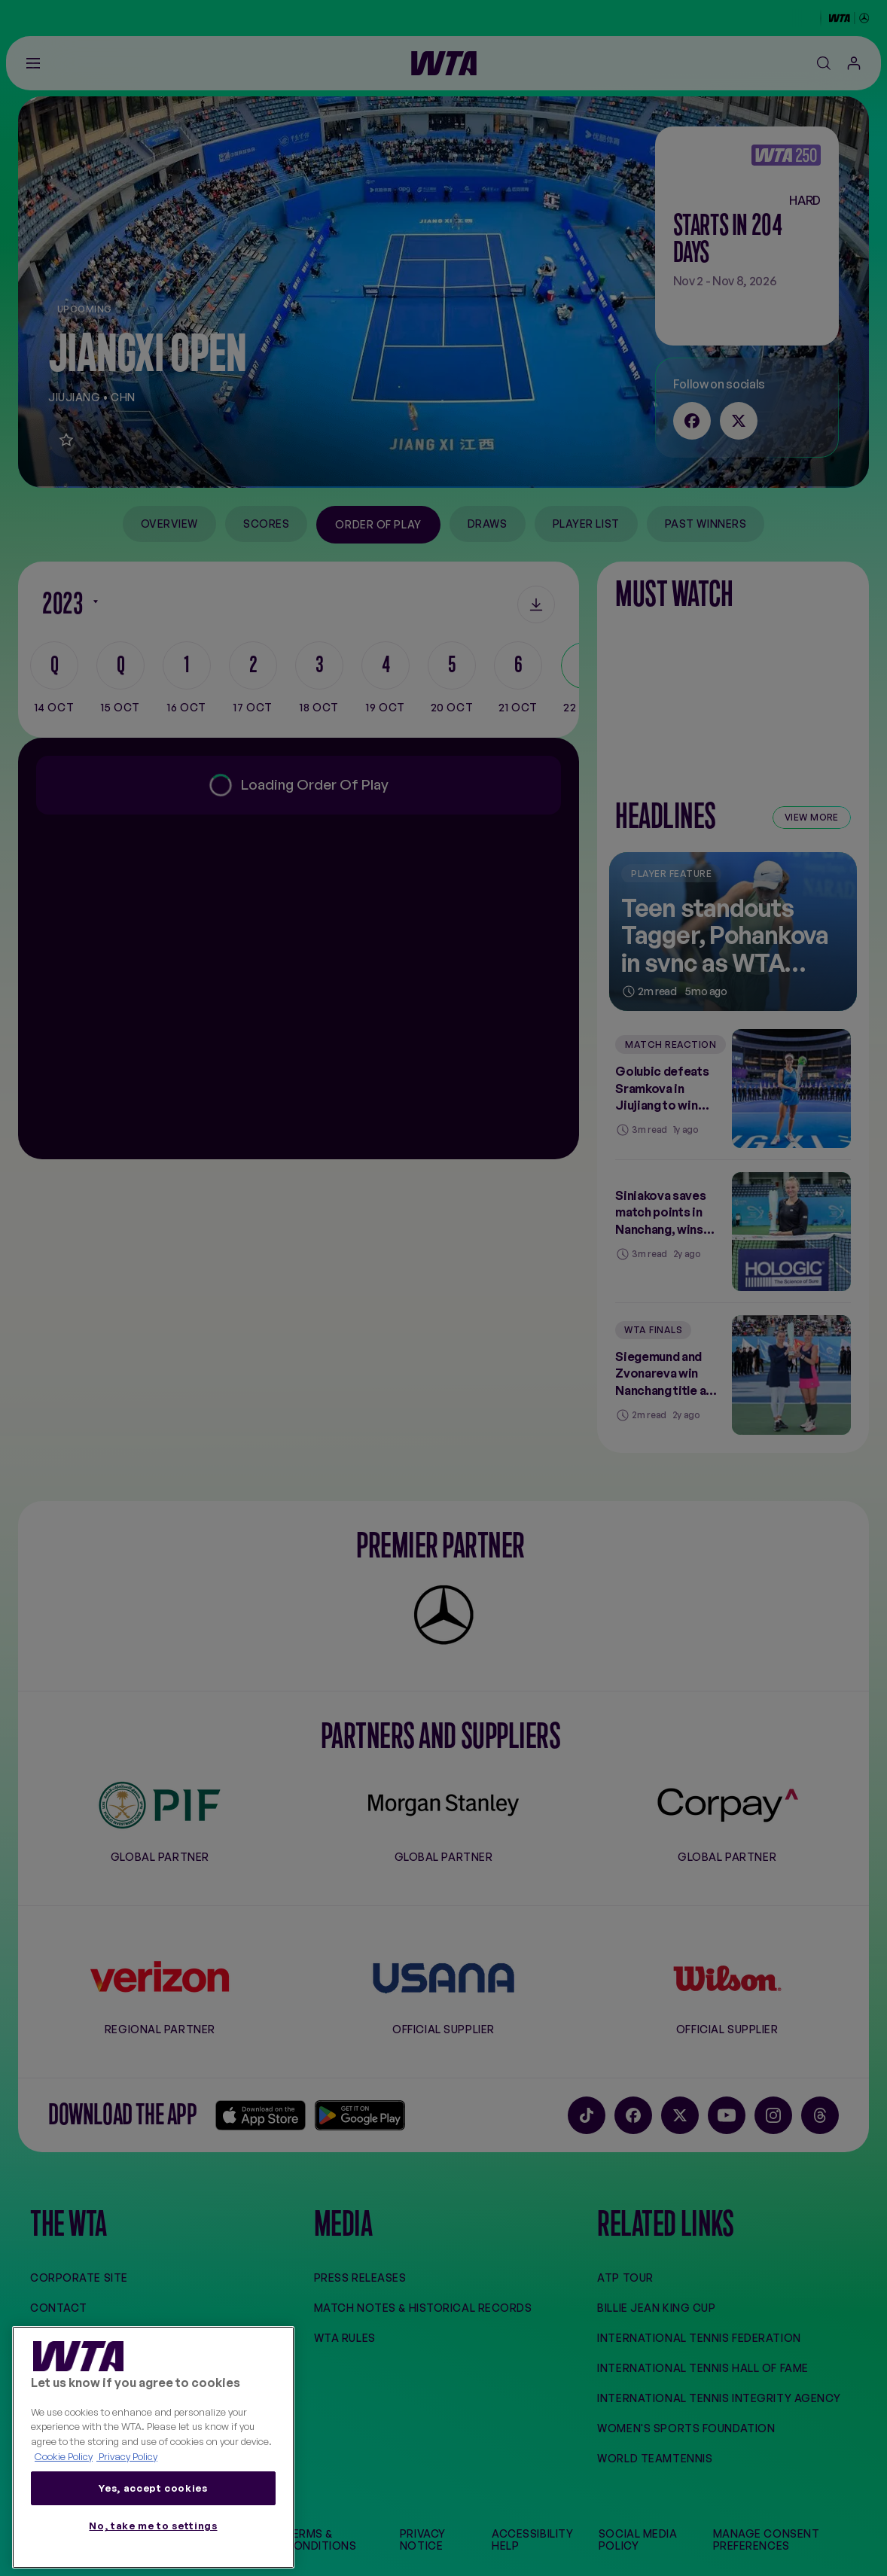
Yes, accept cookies (153, 2488)
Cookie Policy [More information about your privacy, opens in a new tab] (64, 2456)
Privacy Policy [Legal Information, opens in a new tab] (126, 2456)
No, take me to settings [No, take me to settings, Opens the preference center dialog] (153, 2526)
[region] (153, 2447)
